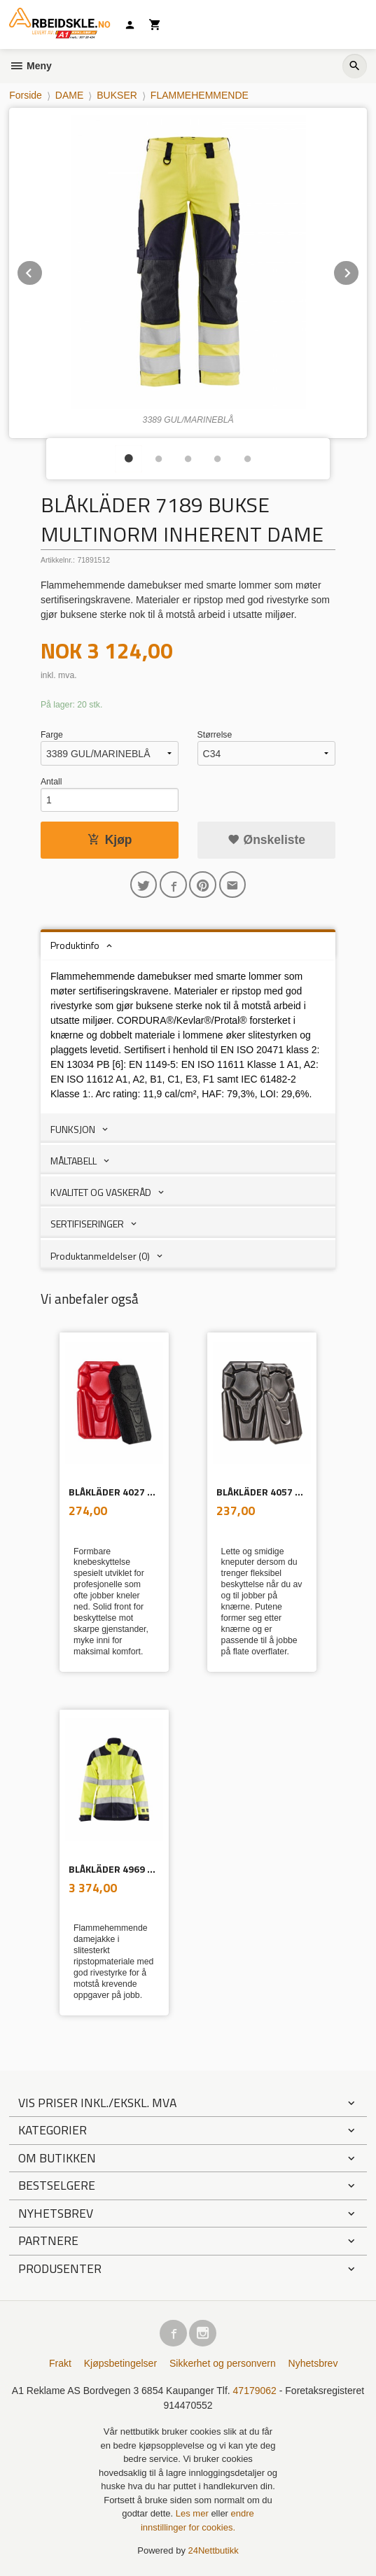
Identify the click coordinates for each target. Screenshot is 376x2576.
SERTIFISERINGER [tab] (87, 1223)
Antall (51, 782)
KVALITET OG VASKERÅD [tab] (100, 1192)
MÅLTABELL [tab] (73, 1160)
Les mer (193, 2513)
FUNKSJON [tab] (72, 1129)
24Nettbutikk (213, 2550)
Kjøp (110, 840)
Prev (42, 270)
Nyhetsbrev (313, 2363)
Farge (52, 735)
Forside (25, 95)
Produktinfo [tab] (74, 945)
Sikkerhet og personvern (222, 2363)
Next (359, 270)
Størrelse (214, 735)
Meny (30, 65)
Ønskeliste (266, 840)
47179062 (255, 2390)
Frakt (60, 2363)
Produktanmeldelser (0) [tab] (100, 1255)
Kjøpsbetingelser (120, 2363)
